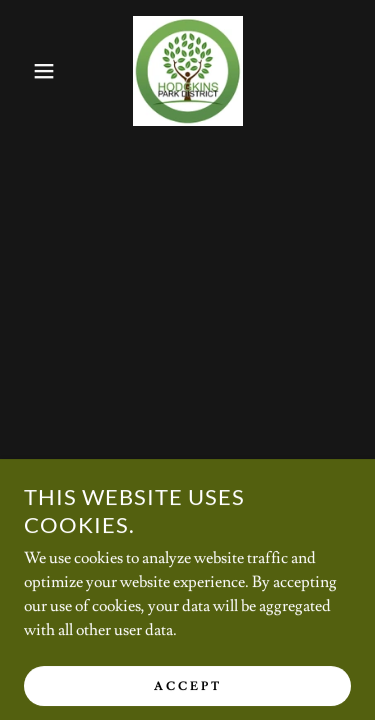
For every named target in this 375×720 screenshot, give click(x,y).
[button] (29, 71)
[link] (188, 71)
